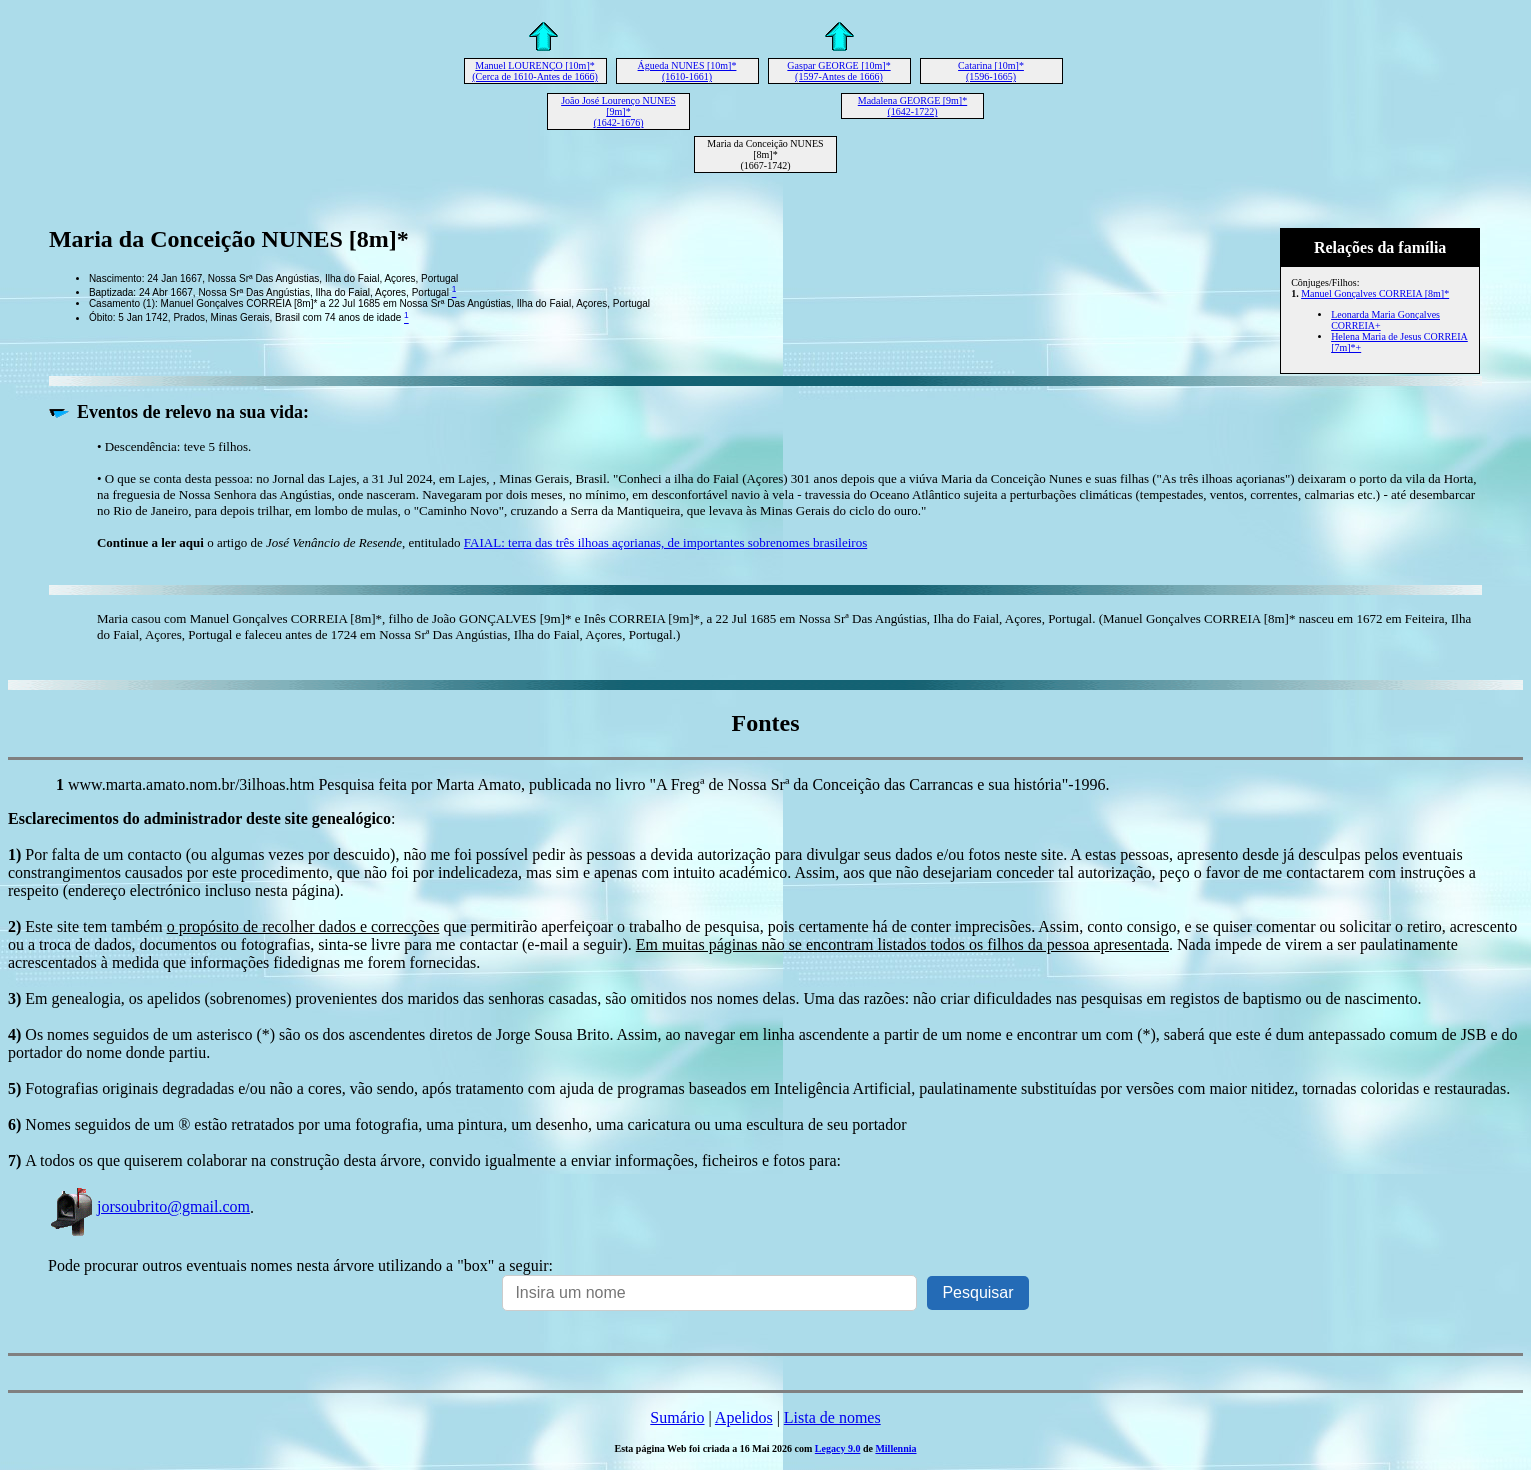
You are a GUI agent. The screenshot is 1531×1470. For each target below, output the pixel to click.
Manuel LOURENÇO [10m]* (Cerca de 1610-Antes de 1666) (535, 71)
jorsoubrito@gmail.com (149, 1206)
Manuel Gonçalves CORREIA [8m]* (1375, 293)
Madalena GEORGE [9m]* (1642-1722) (912, 106)
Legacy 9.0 (838, 1448)
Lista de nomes (832, 1417)
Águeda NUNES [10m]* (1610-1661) (687, 71)
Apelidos (744, 1417)
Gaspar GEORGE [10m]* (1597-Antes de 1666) (838, 71)
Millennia (895, 1448)
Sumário (677, 1417)
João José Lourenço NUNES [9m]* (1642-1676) (618, 111)
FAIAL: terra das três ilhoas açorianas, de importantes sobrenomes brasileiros (665, 542)
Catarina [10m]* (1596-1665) (991, 71)
